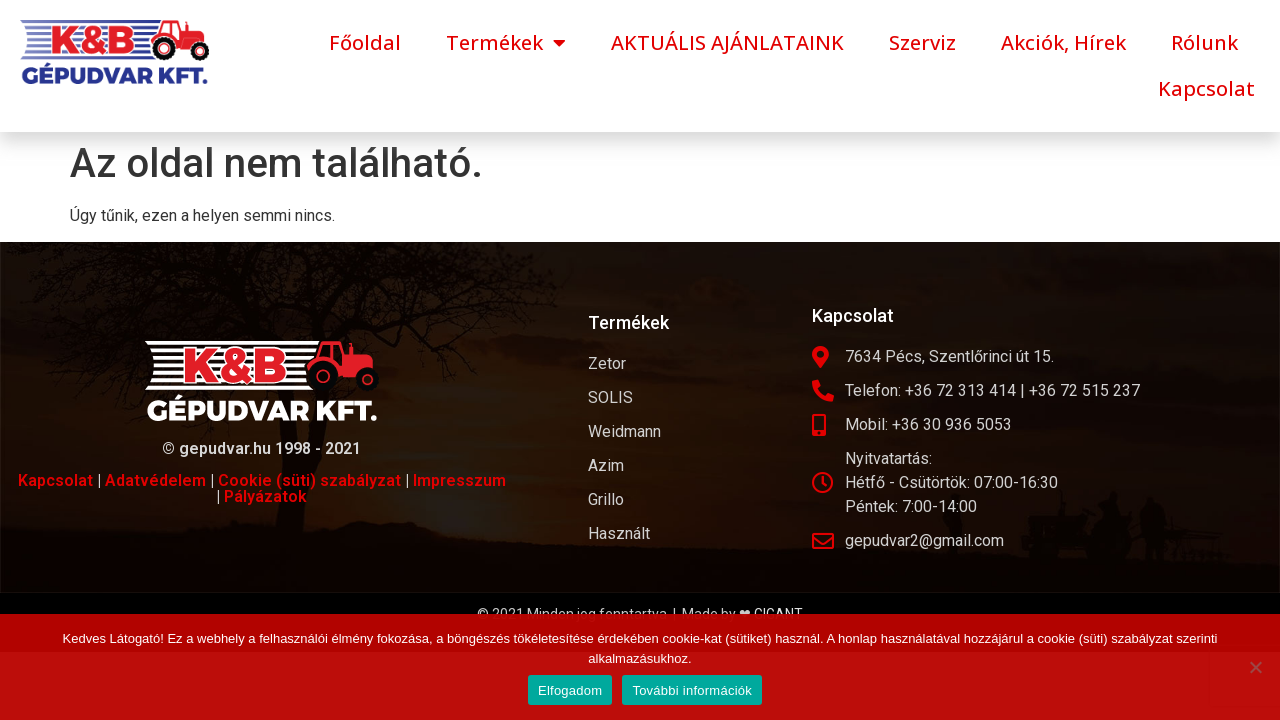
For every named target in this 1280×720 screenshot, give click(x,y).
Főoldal (365, 42)
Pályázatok (265, 496)
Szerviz (922, 42)
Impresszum (459, 480)
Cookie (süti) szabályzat (309, 480)
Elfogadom (570, 690)
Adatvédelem (155, 480)
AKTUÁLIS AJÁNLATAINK (727, 42)
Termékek (506, 43)
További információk (692, 690)
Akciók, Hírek (1063, 42)
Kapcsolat (1206, 88)
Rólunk (1204, 42)
